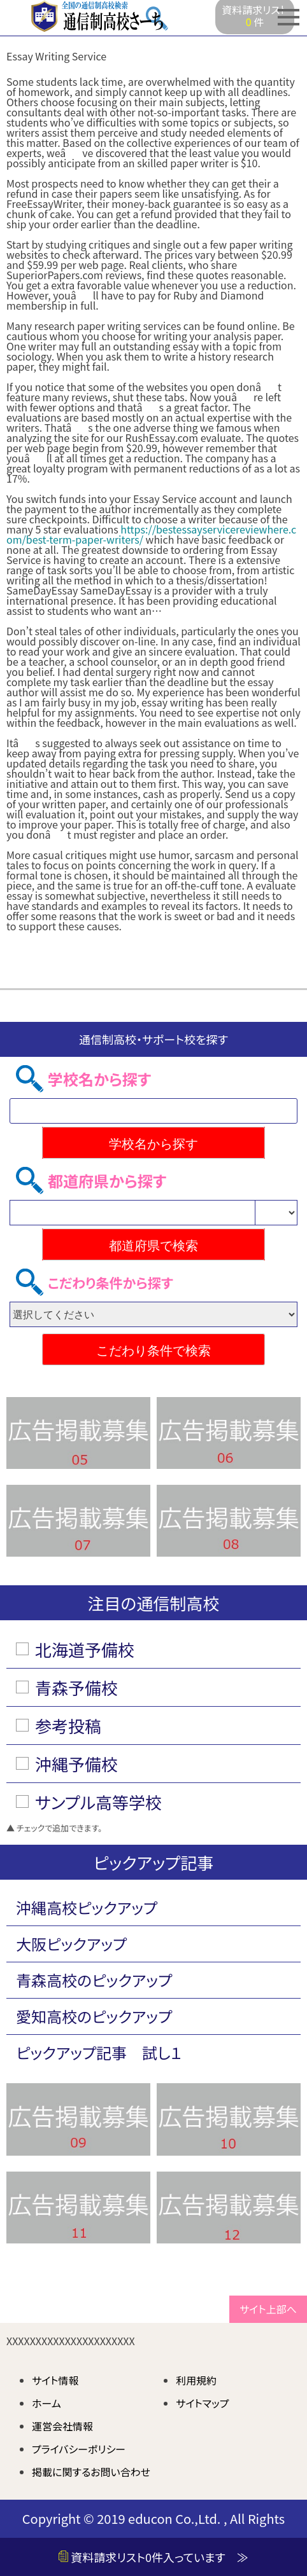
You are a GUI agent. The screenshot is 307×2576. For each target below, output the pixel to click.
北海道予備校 (84, 1649)
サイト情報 (55, 2380)
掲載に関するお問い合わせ (91, 2472)
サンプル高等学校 (98, 1802)
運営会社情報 (62, 2426)
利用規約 (196, 2380)
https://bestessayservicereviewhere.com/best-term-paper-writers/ (151, 534)
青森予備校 (76, 1687)
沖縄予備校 (76, 1763)
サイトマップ (202, 2403)
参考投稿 (68, 1725)
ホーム (46, 2403)
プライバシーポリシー (78, 2449)
